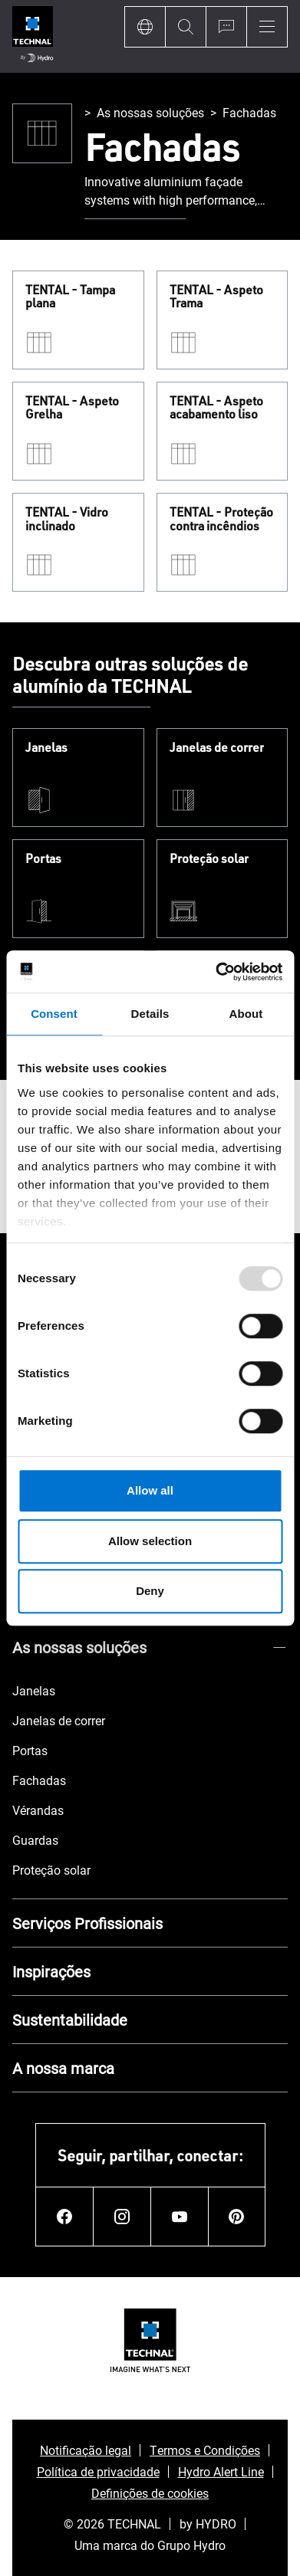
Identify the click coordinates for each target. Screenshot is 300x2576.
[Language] (144, 27)
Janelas (46, 748)
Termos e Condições (205, 2450)
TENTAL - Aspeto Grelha (72, 408)
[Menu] (267, 27)
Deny (150, 1590)
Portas (43, 859)
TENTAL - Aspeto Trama (216, 297)
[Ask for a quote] (226, 27)
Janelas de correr (217, 748)
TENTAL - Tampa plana (70, 297)
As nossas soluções (150, 112)
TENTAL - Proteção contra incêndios (221, 519)
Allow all (150, 1490)
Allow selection (150, 1540)
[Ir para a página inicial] (32, 36)
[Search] (185, 27)
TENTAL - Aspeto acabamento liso (216, 408)
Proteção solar (209, 859)
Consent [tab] (54, 1013)
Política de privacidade (98, 2471)
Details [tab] (150, 1013)
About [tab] (246, 1013)
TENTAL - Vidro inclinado (66, 519)
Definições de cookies (150, 2493)
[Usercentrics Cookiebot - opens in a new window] (215, 972)
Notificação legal (85, 2450)
